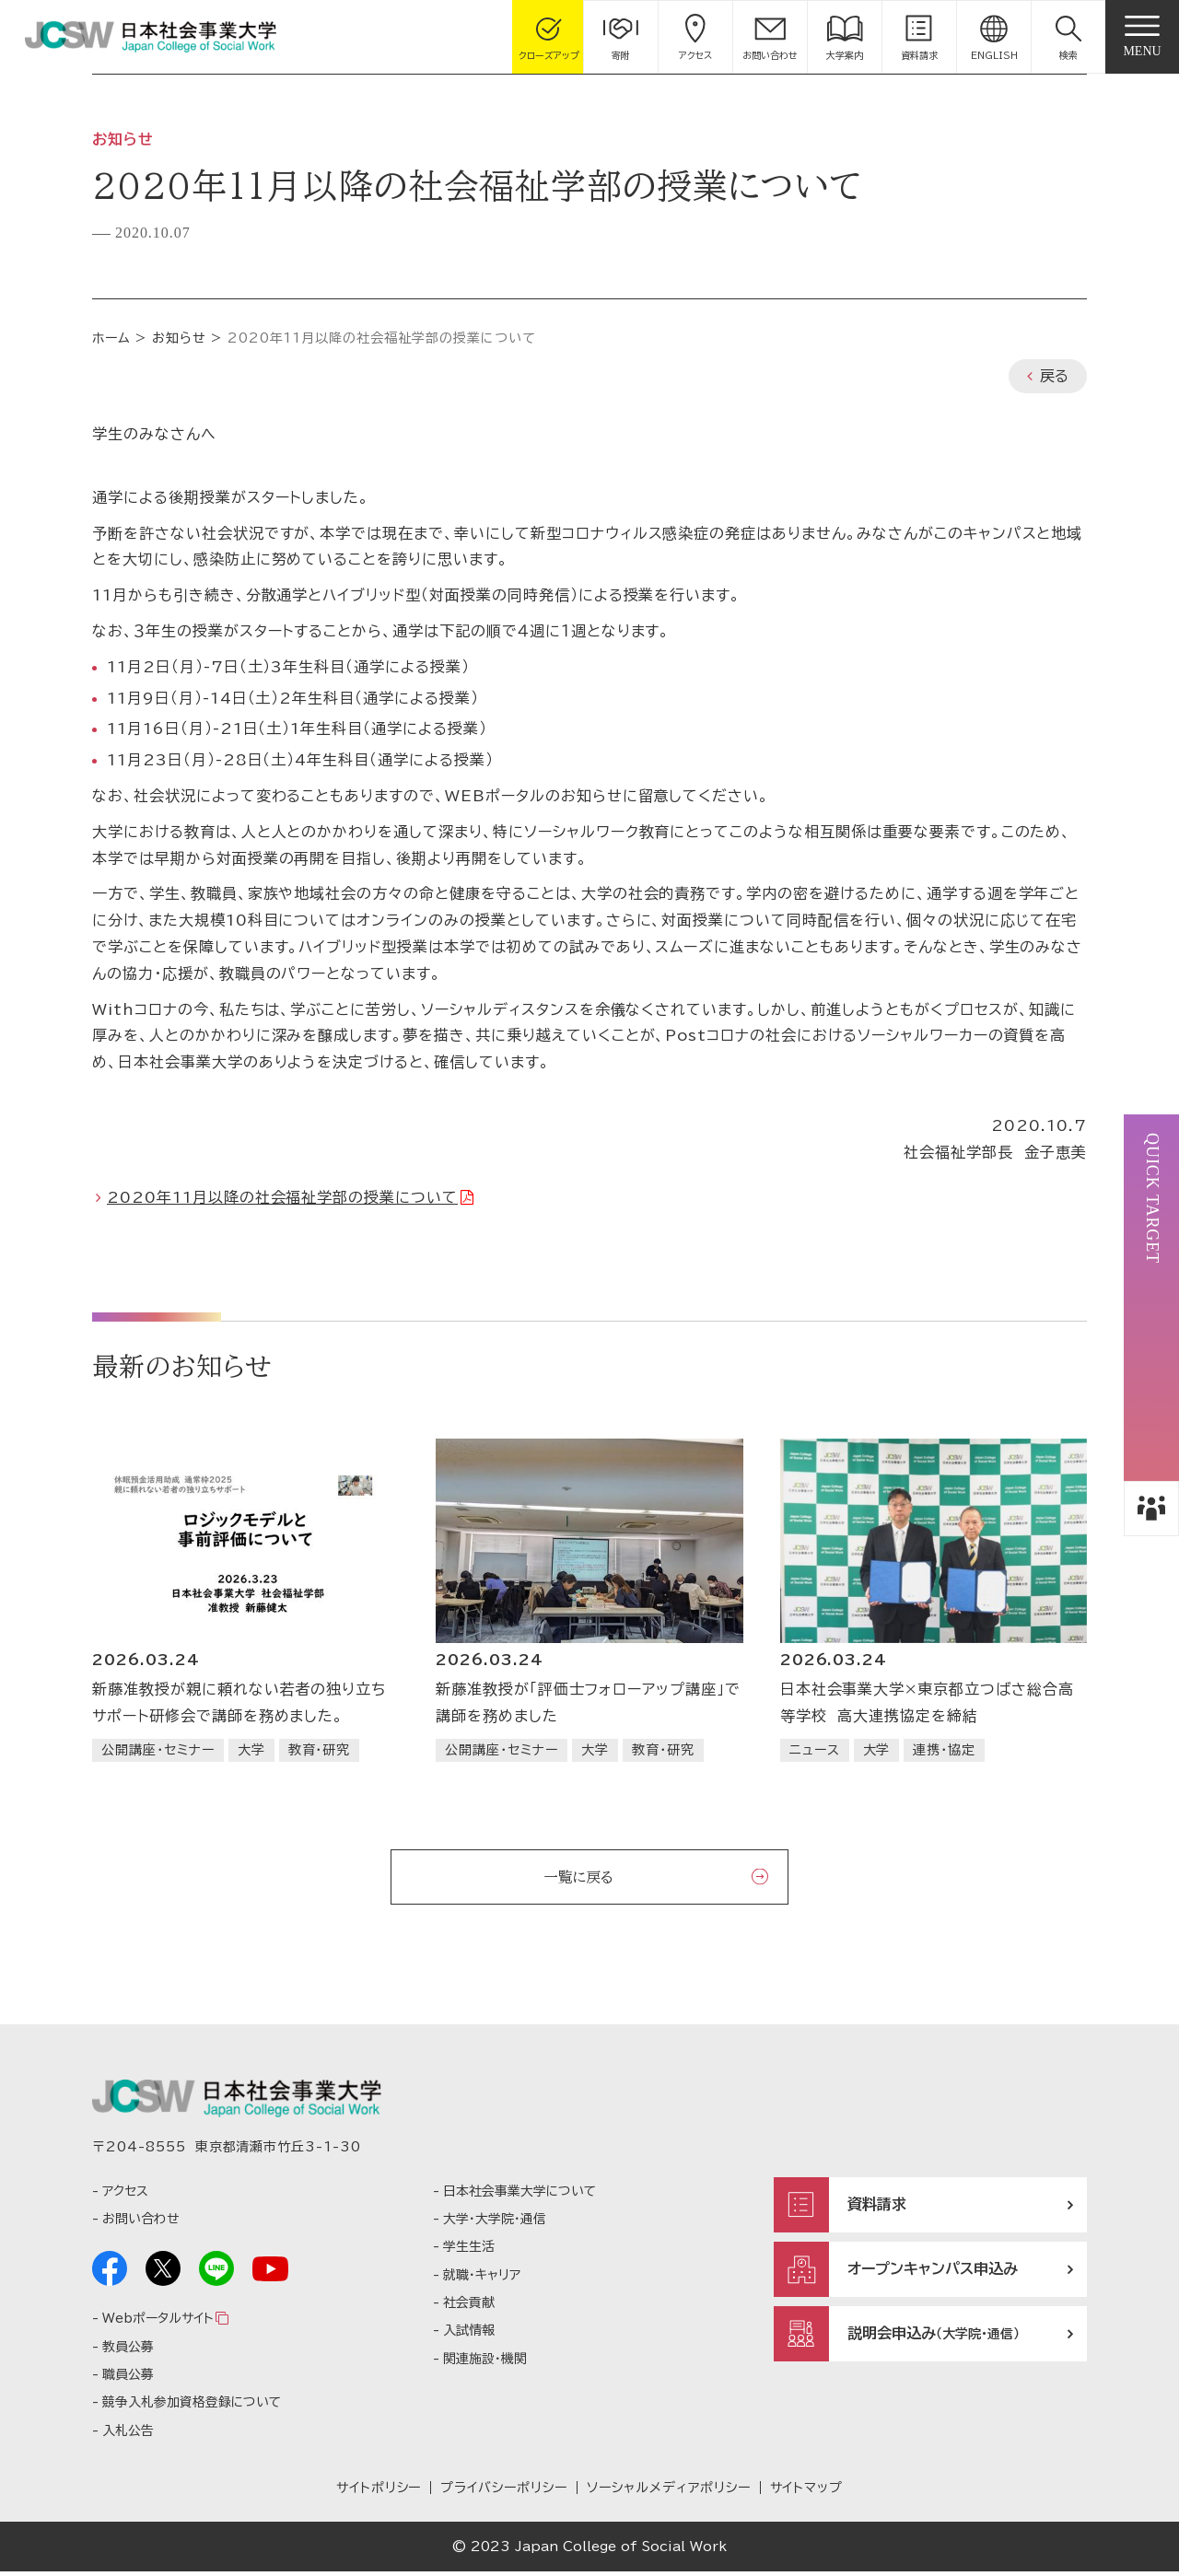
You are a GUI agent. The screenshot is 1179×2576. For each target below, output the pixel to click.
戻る (1054, 375)
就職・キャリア (481, 2278)
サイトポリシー (379, 2492)
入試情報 (469, 2334)
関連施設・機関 (485, 2362)
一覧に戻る (578, 1877)
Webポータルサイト (157, 2322)
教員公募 (128, 2350)
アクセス (125, 2194)
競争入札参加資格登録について (191, 2406)
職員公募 (128, 2378)
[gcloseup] (549, 37)
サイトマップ (807, 2492)
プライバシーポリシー (503, 2492)
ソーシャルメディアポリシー (668, 2492)
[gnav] (1142, 37)
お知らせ (179, 338)
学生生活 (469, 2250)
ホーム (111, 338)
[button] (1068, 37)
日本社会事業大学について (519, 2194)
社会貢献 (469, 2307)
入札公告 (128, 2434)
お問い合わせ (140, 2223)
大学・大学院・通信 (494, 2223)
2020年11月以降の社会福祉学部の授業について (282, 1197)
